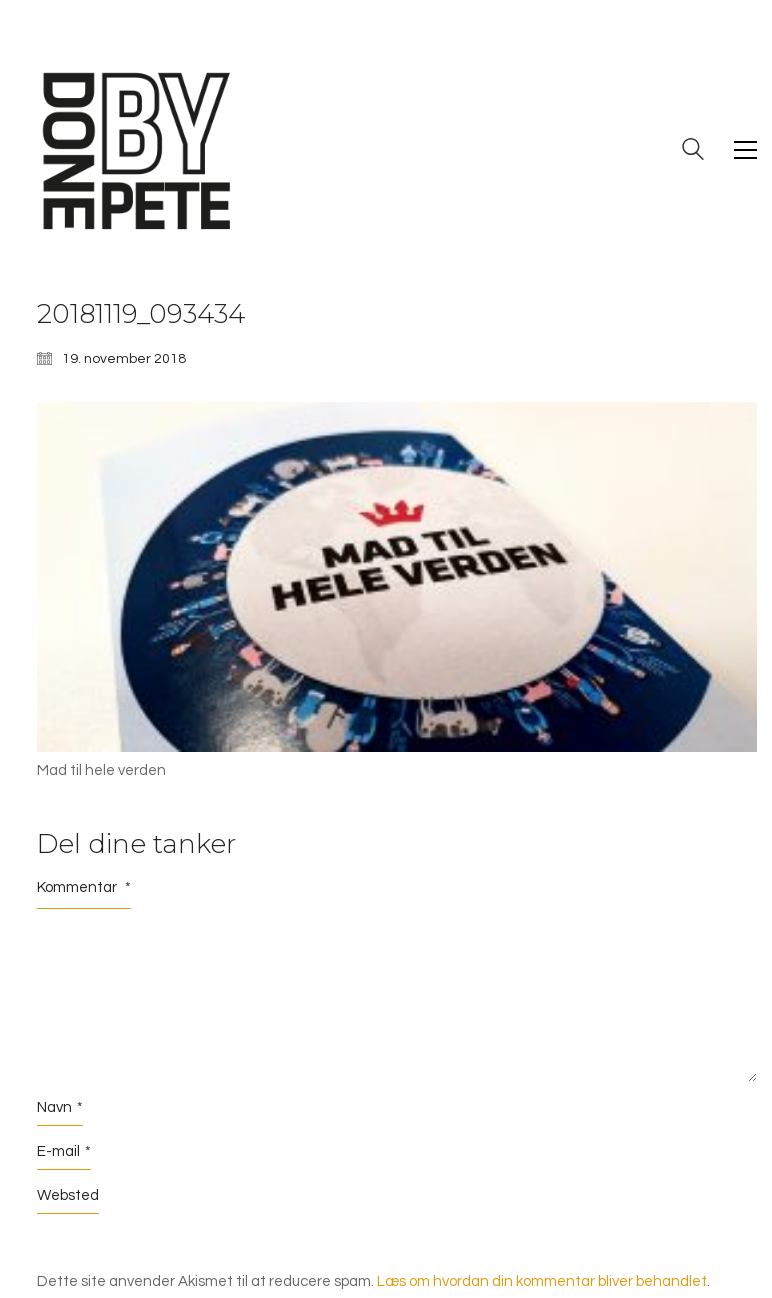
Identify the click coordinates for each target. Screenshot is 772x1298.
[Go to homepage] (137, 150)
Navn (60, 1108)
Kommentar (84, 887)
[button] (745, 150)
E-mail (64, 1152)
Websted (68, 1195)
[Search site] (693, 152)
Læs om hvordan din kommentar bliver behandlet (542, 1281)
